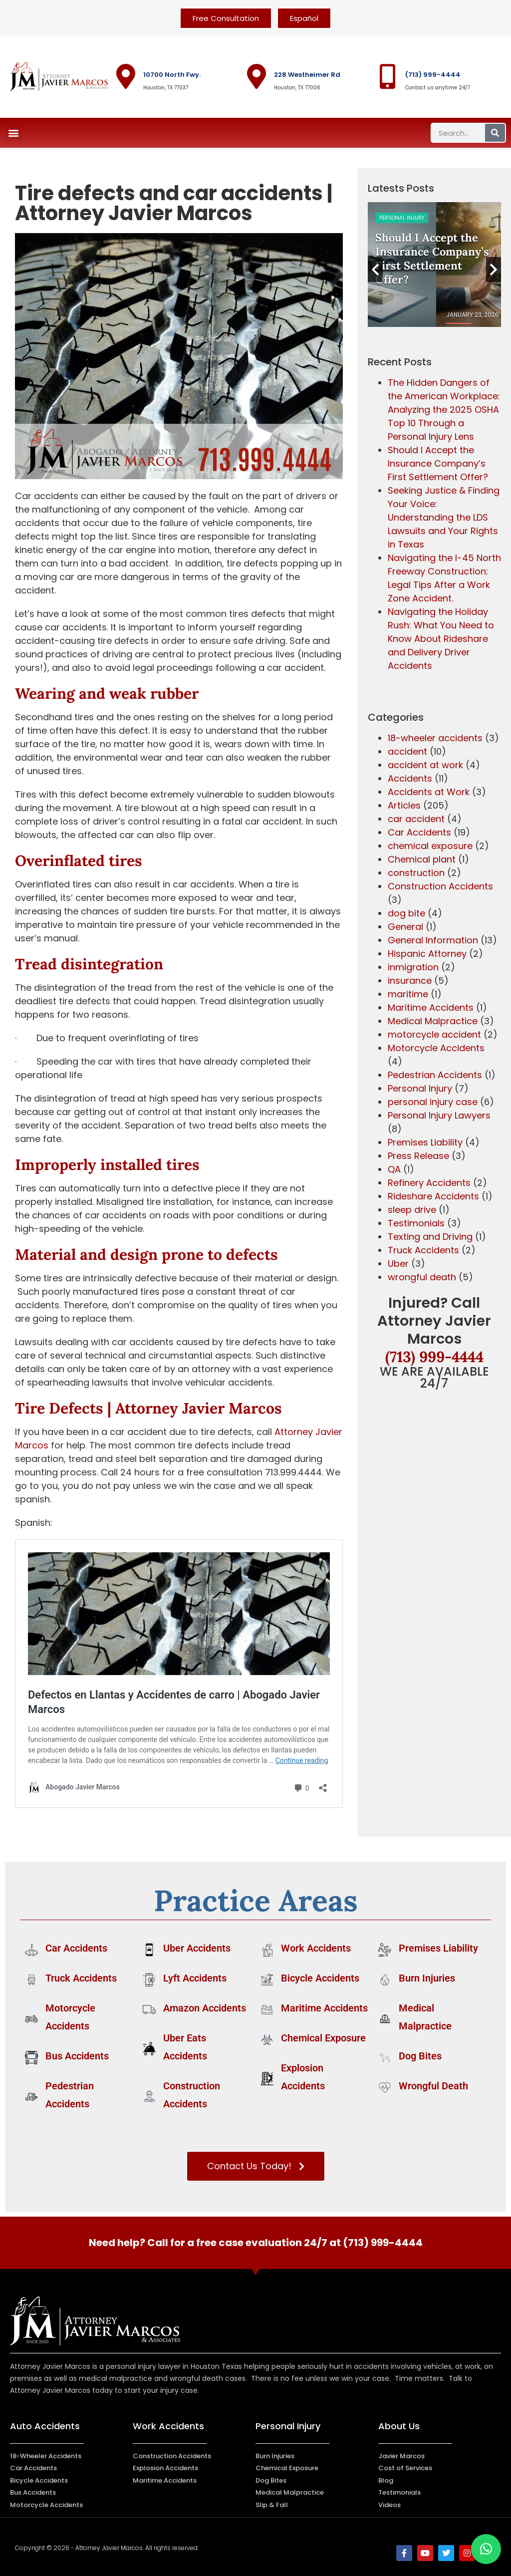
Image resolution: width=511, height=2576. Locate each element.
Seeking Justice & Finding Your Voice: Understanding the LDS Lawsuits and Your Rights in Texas (444, 517)
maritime (408, 994)
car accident (416, 819)
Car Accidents (419, 832)
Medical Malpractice (433, 1021)
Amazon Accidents (204, 2008)
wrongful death (422, 1277)
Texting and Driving (430, 1236)
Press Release (418, 1155)
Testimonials (416, 1223)
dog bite (406, 913)
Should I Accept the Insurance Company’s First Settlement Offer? (438, 463)
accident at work (425, 765)
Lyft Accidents (195, 1978)
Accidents (410, 778)
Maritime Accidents (431, 1007)
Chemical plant (422, 859)
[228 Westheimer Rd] (256, 76)
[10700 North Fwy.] (125, 76)
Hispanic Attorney (427, 953)
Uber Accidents (197, 1948)
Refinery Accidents (429, 1182)
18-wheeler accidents (435, 738)
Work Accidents (316, 1948)
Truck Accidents (423, 1250)
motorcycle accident (434, 1034)
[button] (13, 133)
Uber (398, 1263)
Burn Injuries (427, 1978)
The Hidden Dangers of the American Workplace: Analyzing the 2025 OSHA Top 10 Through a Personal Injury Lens (444, 409)
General (405, 926)
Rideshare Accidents (433, 1196)
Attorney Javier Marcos (196, 1408)
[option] (435, 264)
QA (394, 1169)
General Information (433, 940)
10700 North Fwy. (172, 74)
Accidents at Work (429, 792)
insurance (410, 980)
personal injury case (433, 1102)
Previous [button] (375, 269)
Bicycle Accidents (320, 1978)
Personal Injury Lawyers (439, 1115)
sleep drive (412, 1209)
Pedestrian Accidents (435, 1075)
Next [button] (493, 269)
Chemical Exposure (323, 2038)
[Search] (495, 133)
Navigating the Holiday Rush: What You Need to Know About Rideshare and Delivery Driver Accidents (441, 638)
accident (407, 751)
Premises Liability (425, 1142)
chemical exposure (430, 846)
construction (416, 872)
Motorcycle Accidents (436, 1048)
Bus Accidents (77, 2056)
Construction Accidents (413, 218)
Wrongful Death (433, 2086)
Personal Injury (420, 1088)
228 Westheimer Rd (307, 74)
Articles (404, 805)
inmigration (413, 967)
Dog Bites (420, 2056)
